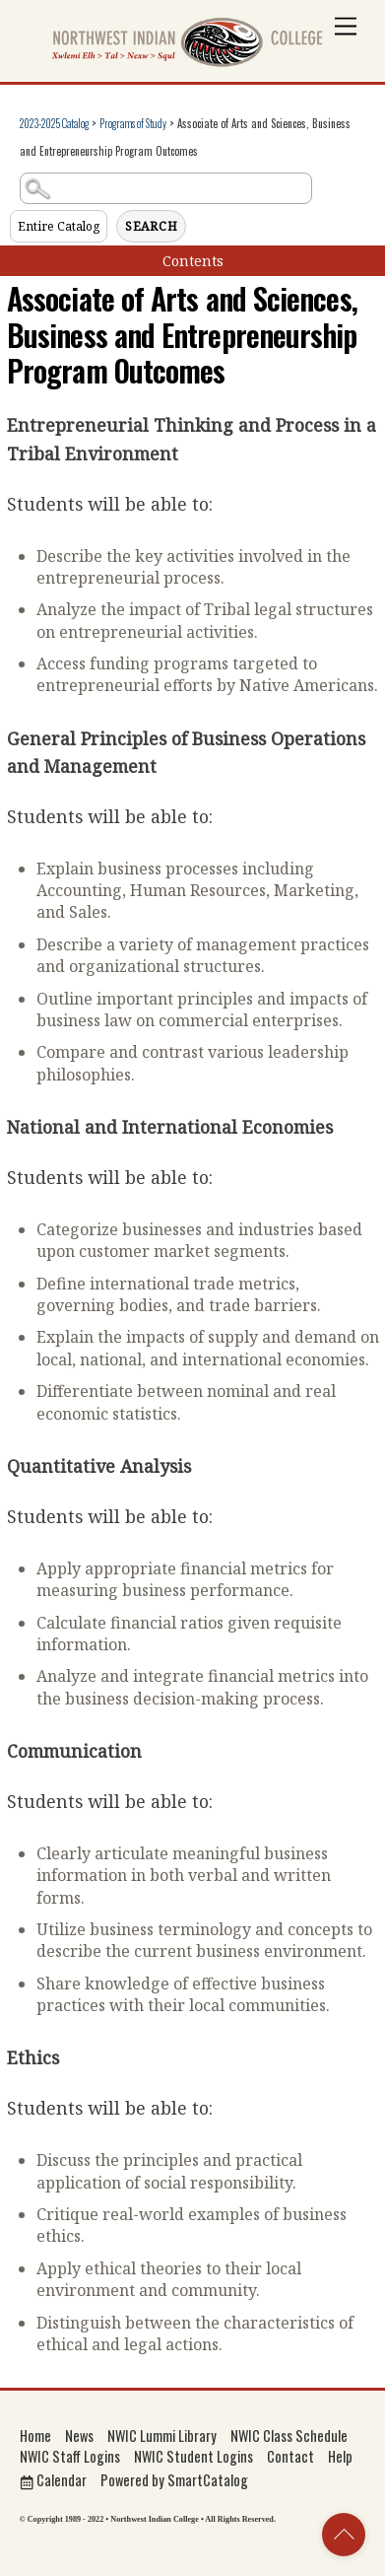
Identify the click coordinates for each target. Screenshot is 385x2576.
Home (35, 2435)
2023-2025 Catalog (54, 123)
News (79, 2435)
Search (151, 226)
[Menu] (345, 27)
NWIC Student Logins (193, 2456)
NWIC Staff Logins (70, 2456)
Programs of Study (132, 123)
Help (340, 2456)
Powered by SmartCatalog (174, 2480)
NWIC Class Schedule (289, 2435)
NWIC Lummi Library (162, 2435)
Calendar (53, 2480)
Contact (290, 2456)
